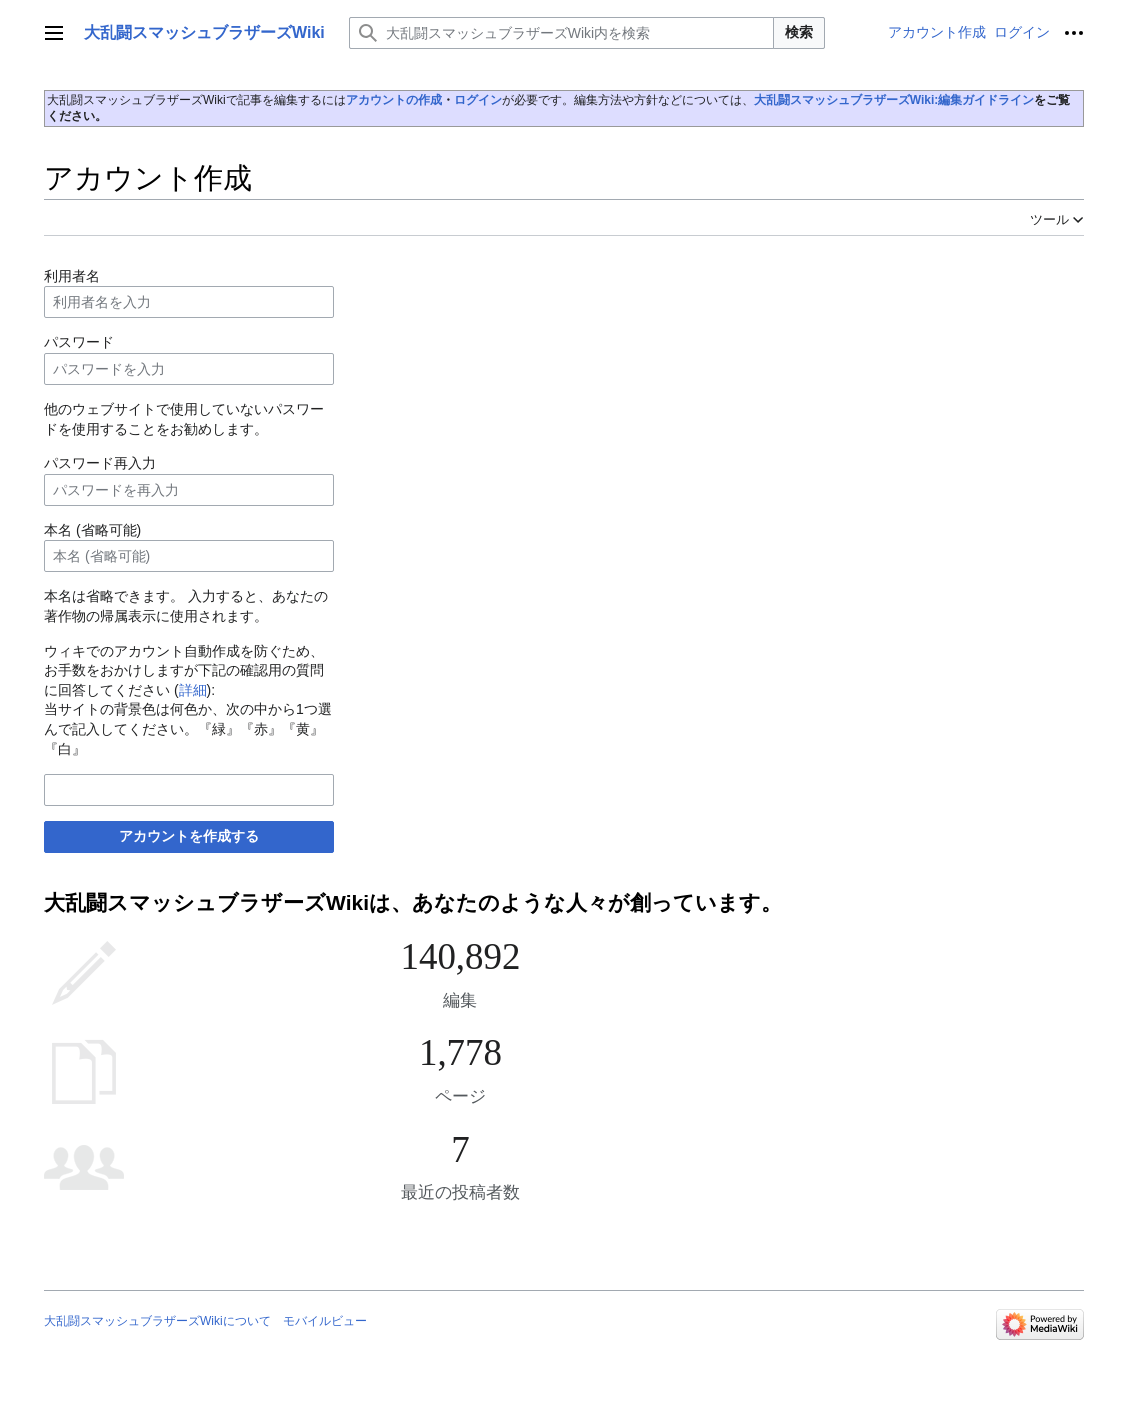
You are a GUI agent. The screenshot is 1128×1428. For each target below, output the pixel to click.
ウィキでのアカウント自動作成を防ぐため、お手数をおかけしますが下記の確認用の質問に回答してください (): (184, 670)
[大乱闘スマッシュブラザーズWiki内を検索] (561, 33)
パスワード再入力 (100, 463)
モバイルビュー (325, 1321)
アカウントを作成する (189, 836)
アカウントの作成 (394, 100)
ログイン (478, 100)
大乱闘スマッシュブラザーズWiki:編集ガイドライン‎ (894, 100)
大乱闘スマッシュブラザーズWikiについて (157, 1321)
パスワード (79, 342)
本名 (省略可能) (92, 530)
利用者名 (72, 276)
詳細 (193, 690)
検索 (799, 32)
